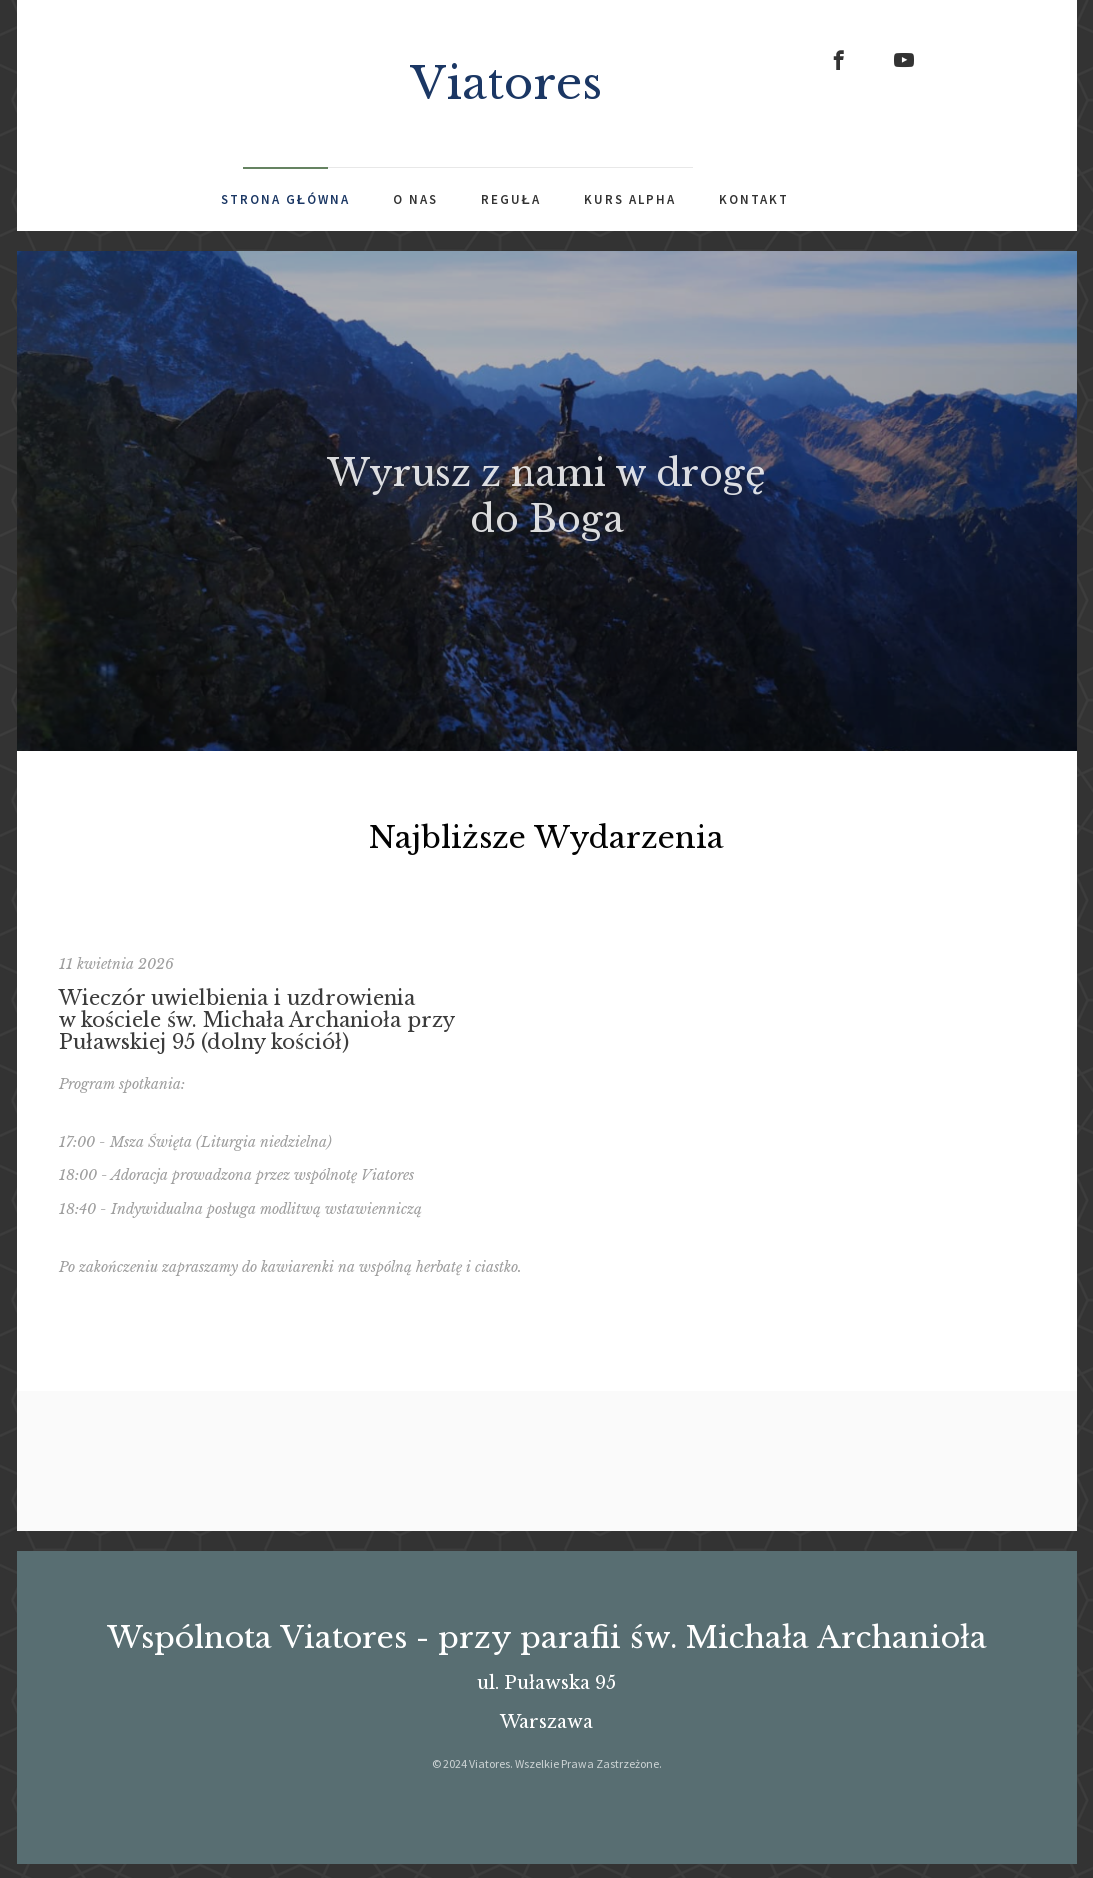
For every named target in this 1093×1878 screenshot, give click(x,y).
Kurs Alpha (630, 199)
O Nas (415, 199)
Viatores (506, 83)
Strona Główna (285, 199)
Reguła (511, 199)
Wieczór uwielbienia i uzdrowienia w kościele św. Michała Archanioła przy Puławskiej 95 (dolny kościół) (256, 1047)
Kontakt (754, 199)
